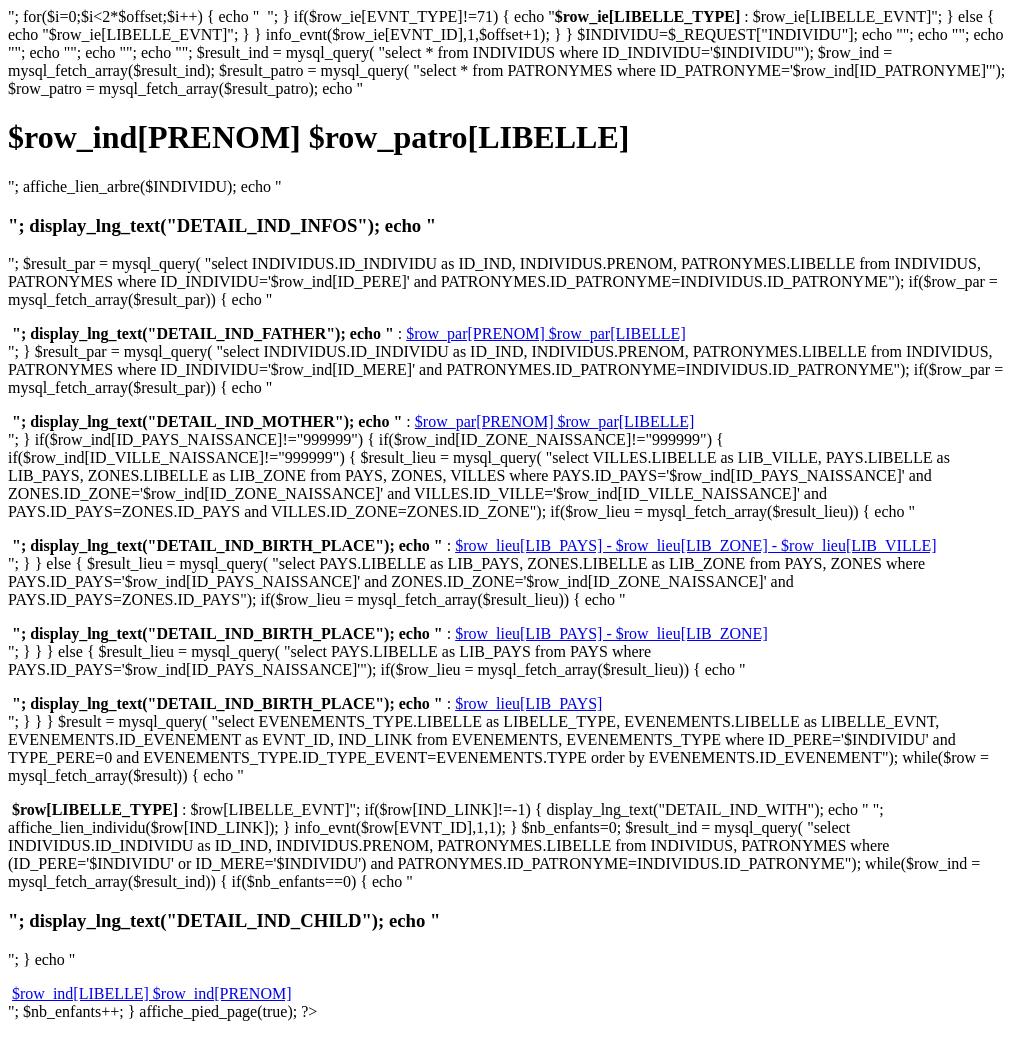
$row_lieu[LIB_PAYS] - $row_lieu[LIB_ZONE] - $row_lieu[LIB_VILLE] (695, 545)
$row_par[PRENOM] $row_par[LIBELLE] (545, 333)
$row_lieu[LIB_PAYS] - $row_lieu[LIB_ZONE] (611, 633)
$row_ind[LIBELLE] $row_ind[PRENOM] (152, 993)
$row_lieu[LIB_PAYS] (528, 703)
